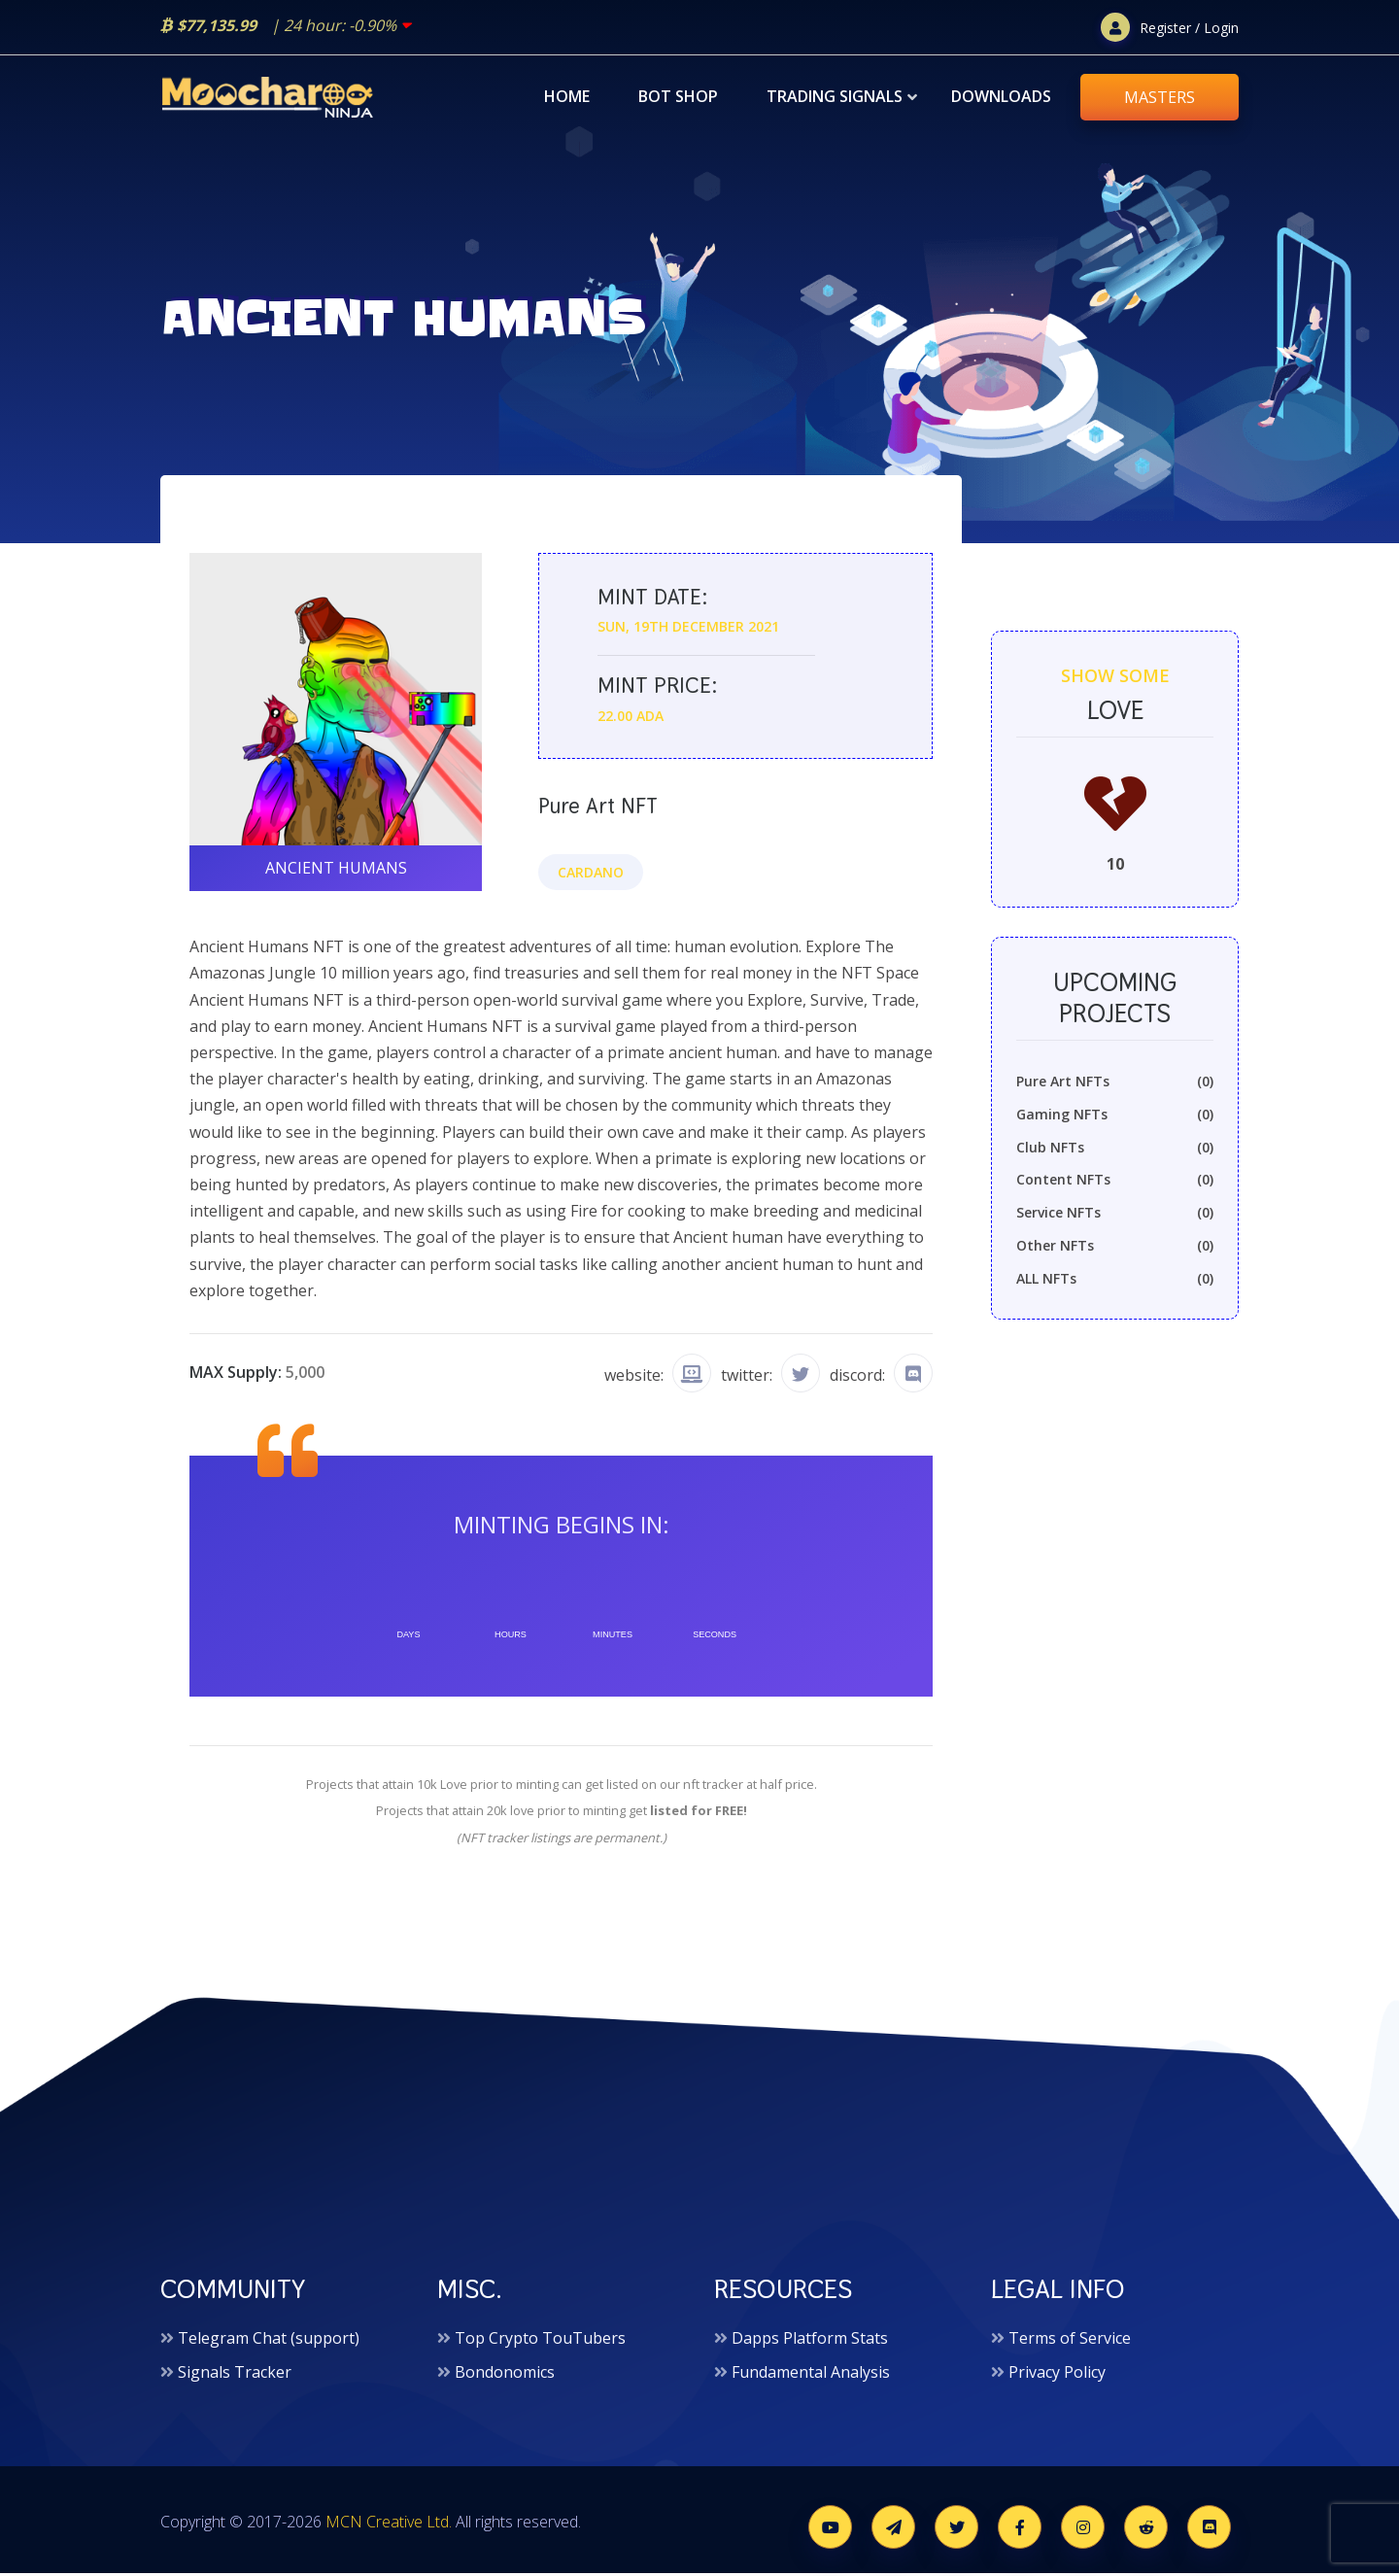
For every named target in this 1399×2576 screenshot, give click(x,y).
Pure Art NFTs (1114, 1086)
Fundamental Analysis (811, 2375)
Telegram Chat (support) (268, 2341)
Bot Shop (678, 96)
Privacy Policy (1057, 2375)
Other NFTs (1114, 1250)
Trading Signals (835, 96)
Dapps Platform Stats (810, 2341)
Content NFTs (1114, 1184)
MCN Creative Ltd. (388, 2524)
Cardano (591, 873)
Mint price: (654, 687)
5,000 (305, 1374)
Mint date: (650, 600)
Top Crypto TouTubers (540, 2341)
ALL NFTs (1114, 1283)
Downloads (1001, 96)
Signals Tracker (234, 2375)
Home (567, 96)
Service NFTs (1114, 1217)
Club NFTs (1114, 1151)
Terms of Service (1069, 2341)
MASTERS (1159, 97)
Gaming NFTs (1114, 1119)
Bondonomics (505, 2375)
